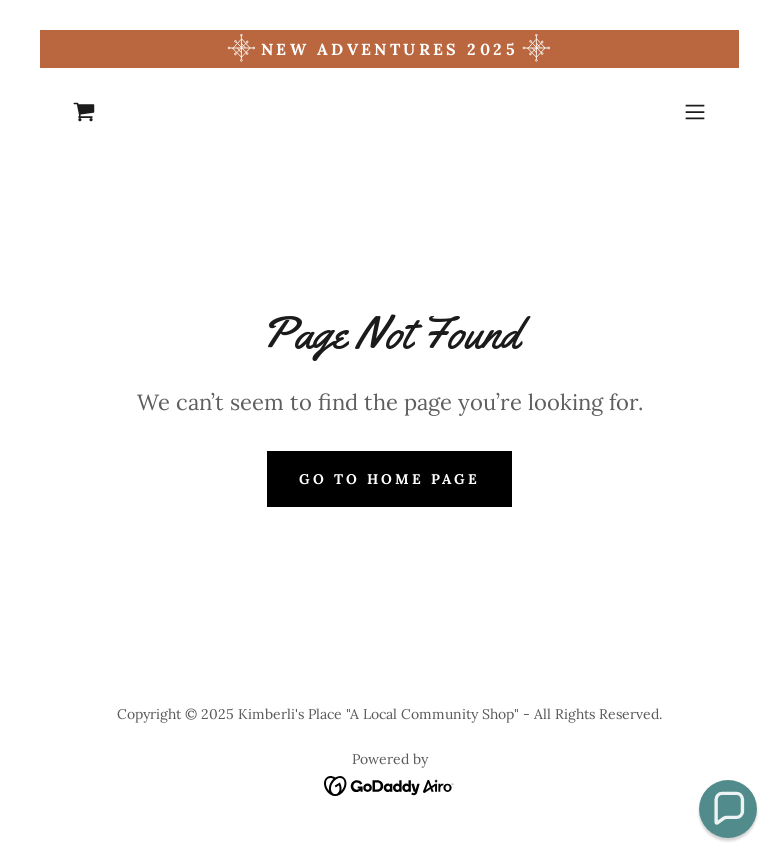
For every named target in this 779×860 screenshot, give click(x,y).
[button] (695, 112)
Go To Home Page (389, 479)
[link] (84, 112)
